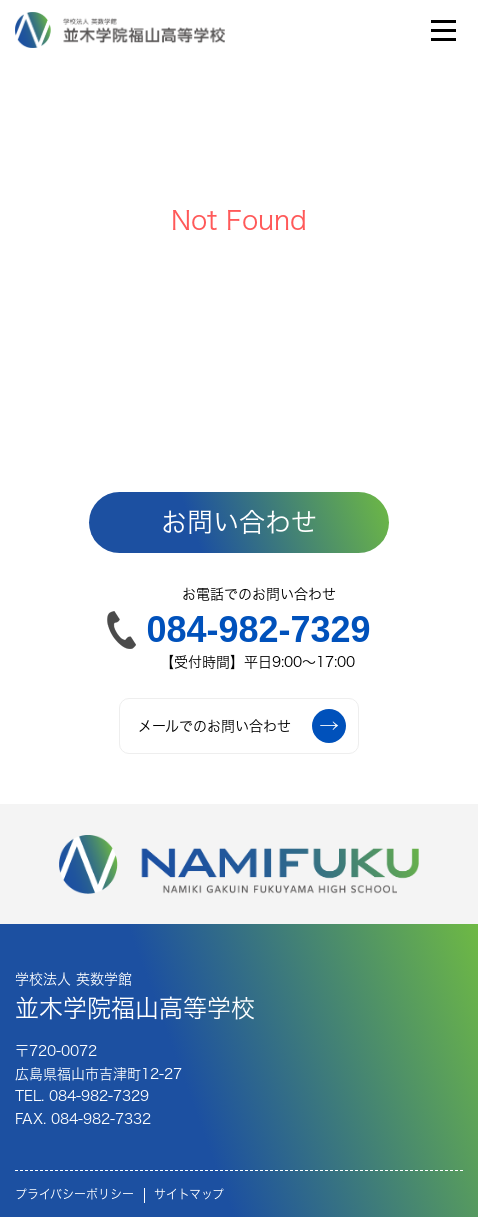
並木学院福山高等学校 (135, 994)
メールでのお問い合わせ (242, 726)
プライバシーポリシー (74, 1194)
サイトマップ (189, 1194)
